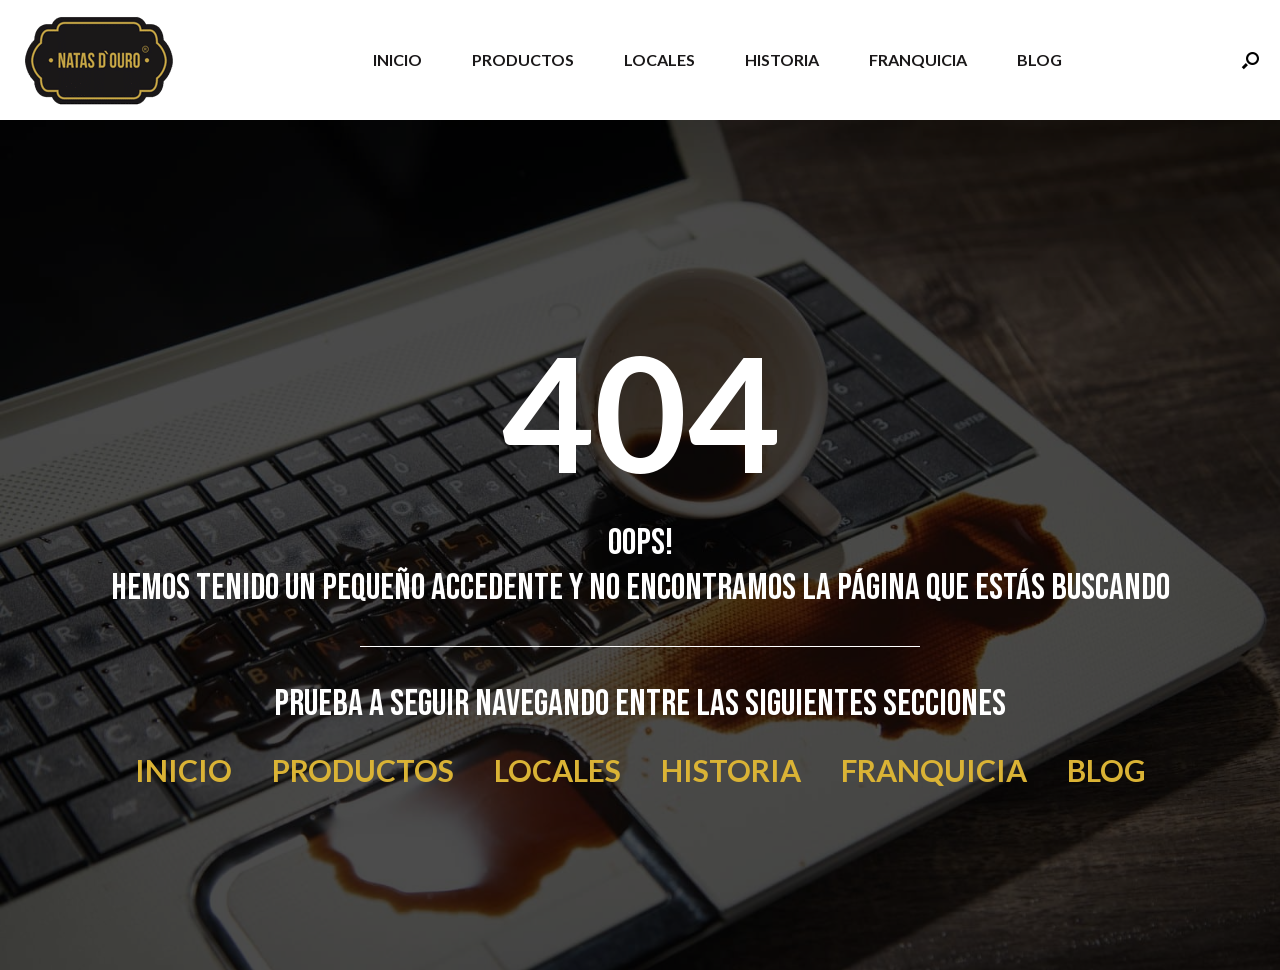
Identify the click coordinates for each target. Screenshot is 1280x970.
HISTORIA (782, 59)
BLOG (1039, 59)
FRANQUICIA (918, 59)
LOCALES (659, 59)
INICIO (397, 59)
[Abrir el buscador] (1250, 60)
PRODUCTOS (523, 59)
